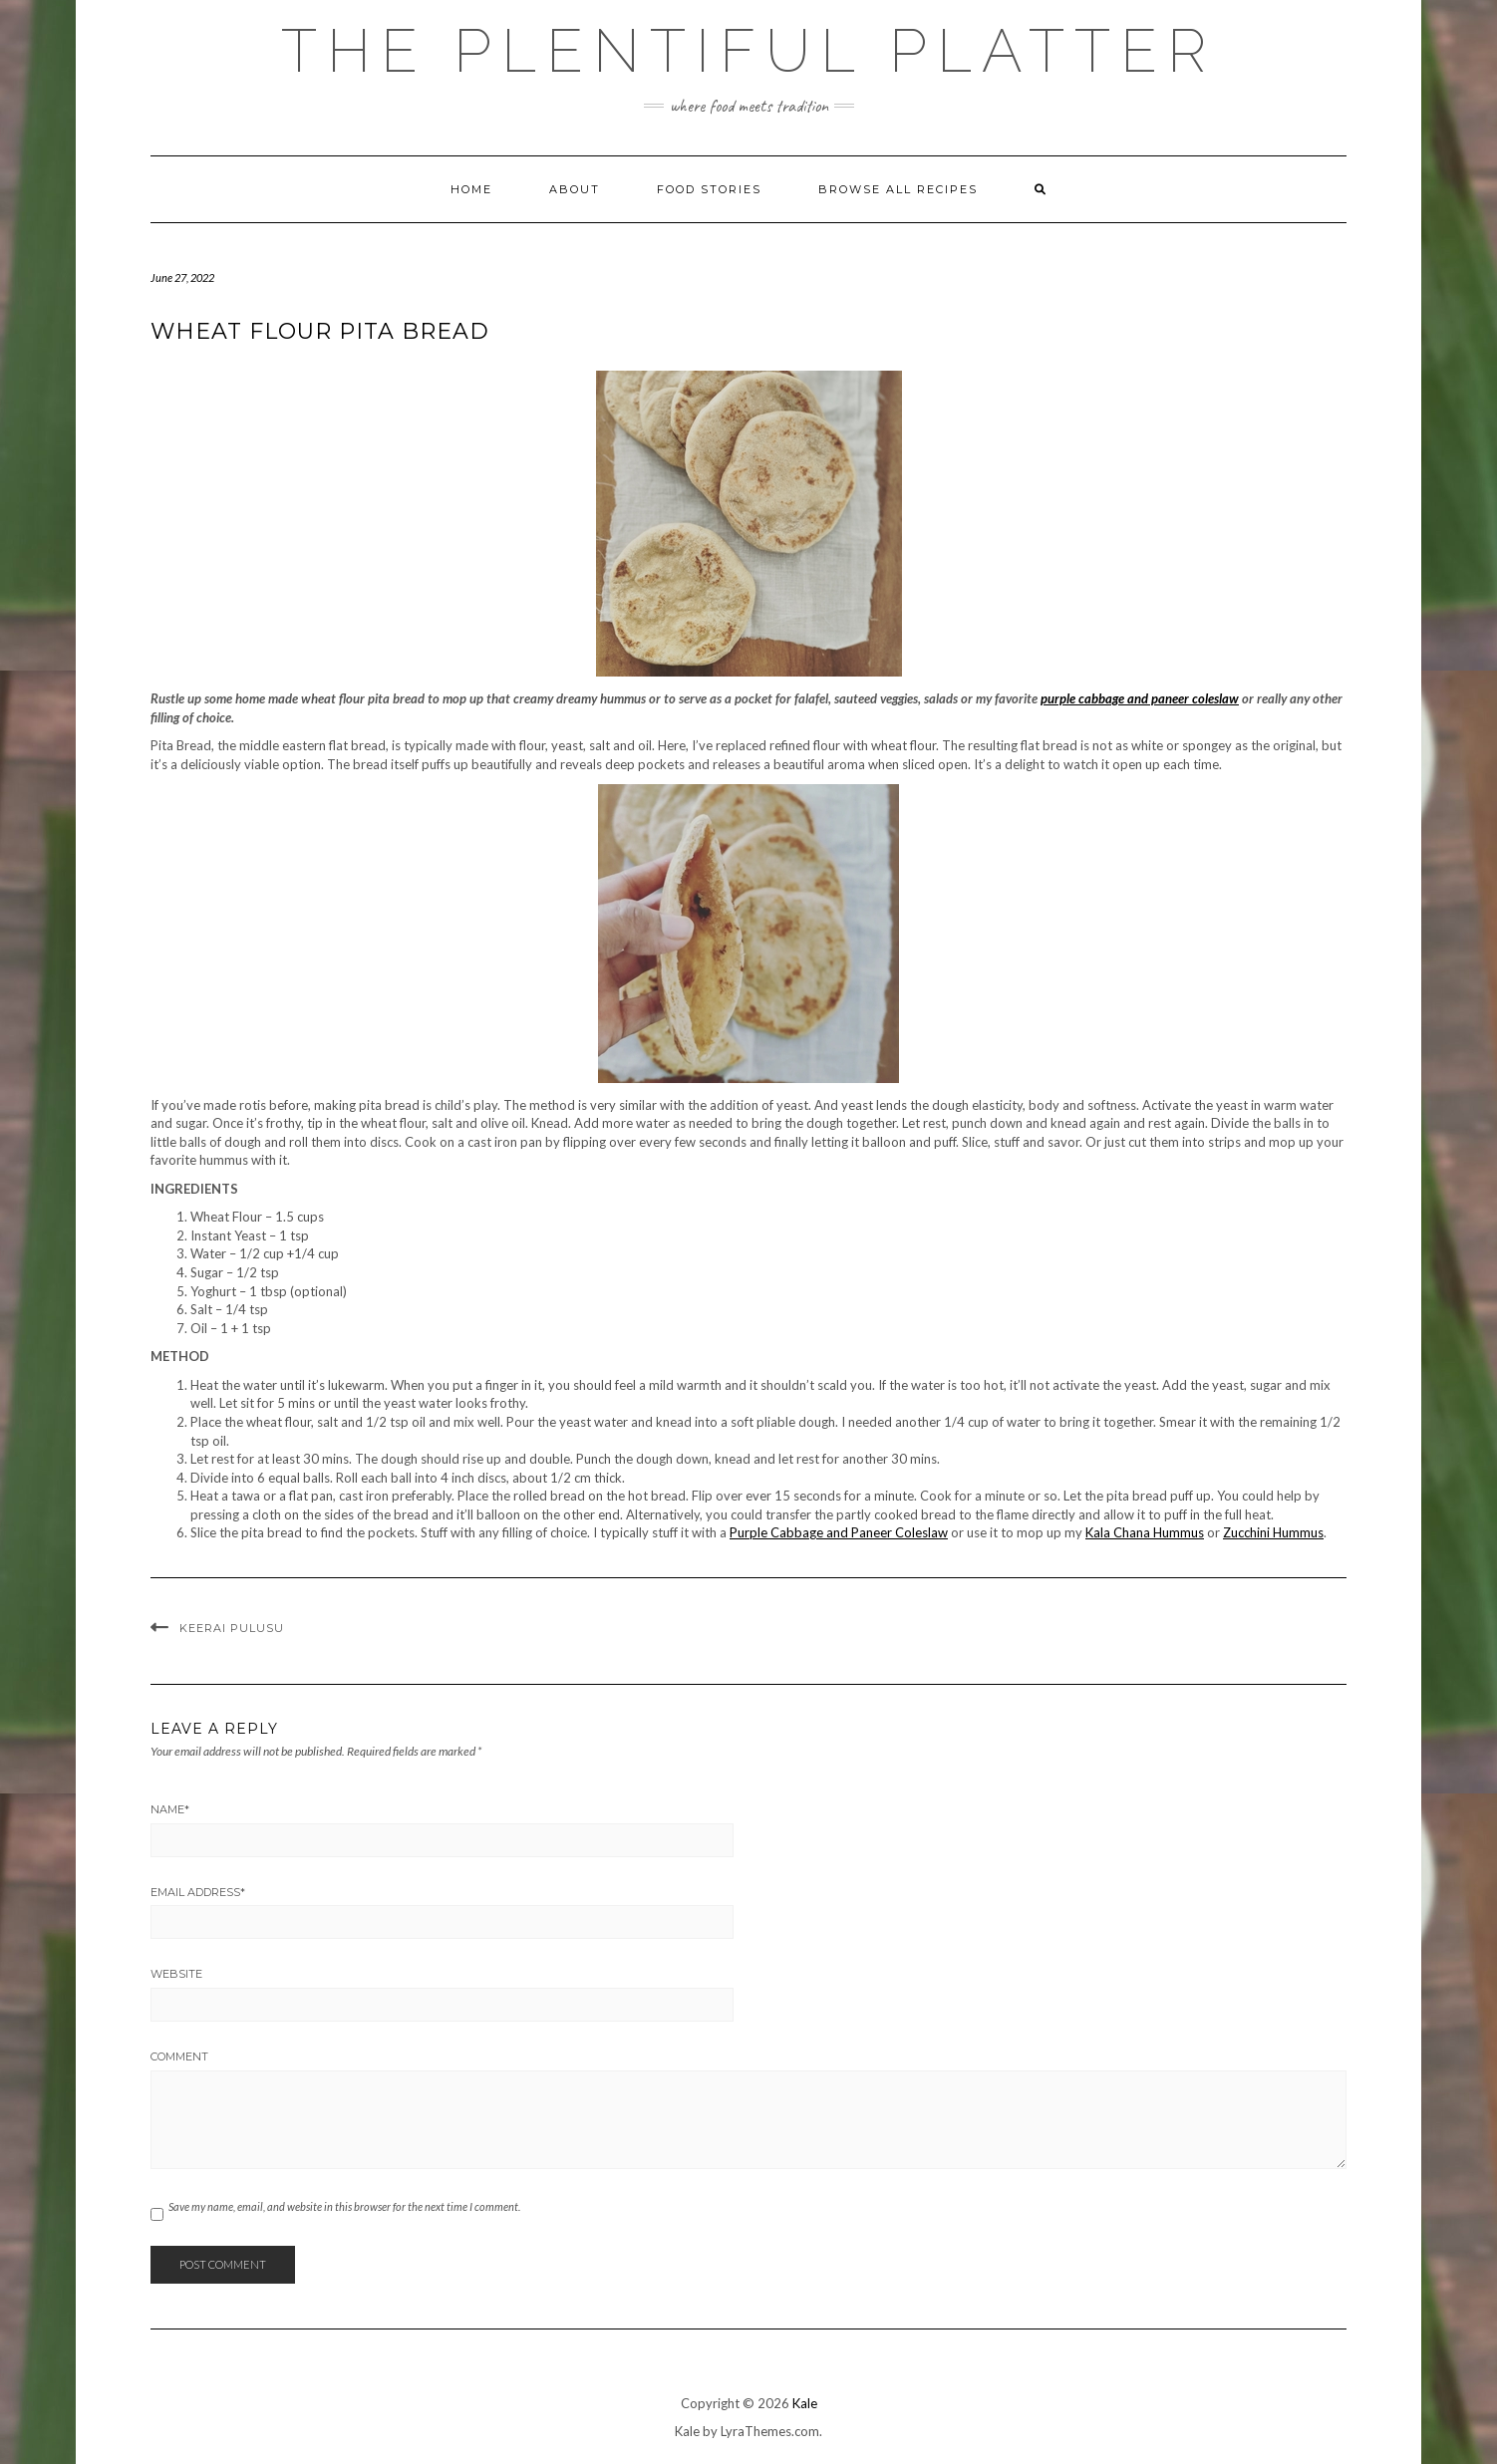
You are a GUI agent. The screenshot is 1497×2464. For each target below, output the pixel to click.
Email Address (197, 1892)
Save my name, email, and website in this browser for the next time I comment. (344, 2206)
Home (471, 189)
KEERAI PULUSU (231, 1628)
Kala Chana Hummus (1144, 1532)
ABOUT (574, 189)
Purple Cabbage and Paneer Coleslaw (839, 1532)
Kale (804, 2403)
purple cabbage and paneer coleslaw (1140, 698)
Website (176, 1974)
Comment (179, 2056)
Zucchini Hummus (1273, 1532)
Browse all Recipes (898, 189)
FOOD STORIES (709, 189)
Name (169, 1809)
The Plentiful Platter (748, 51)
